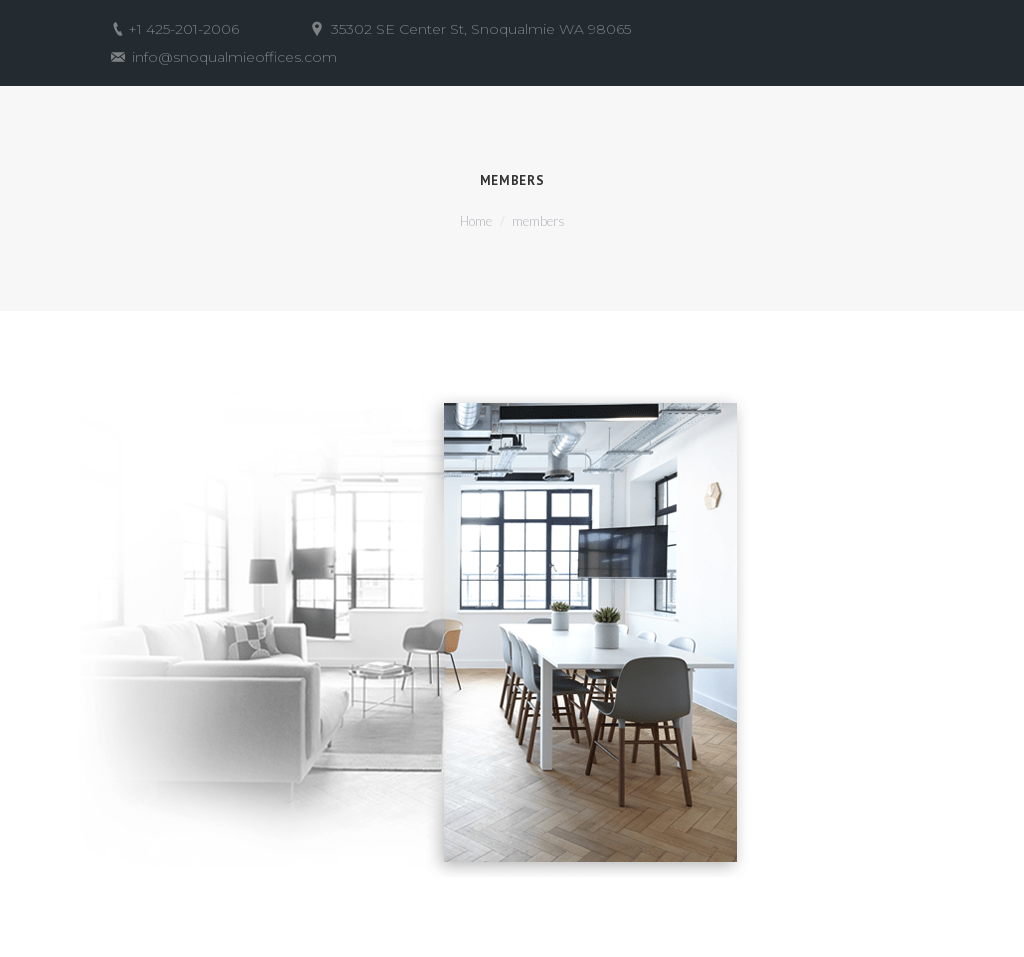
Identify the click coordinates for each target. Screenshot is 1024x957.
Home (476, 221)
